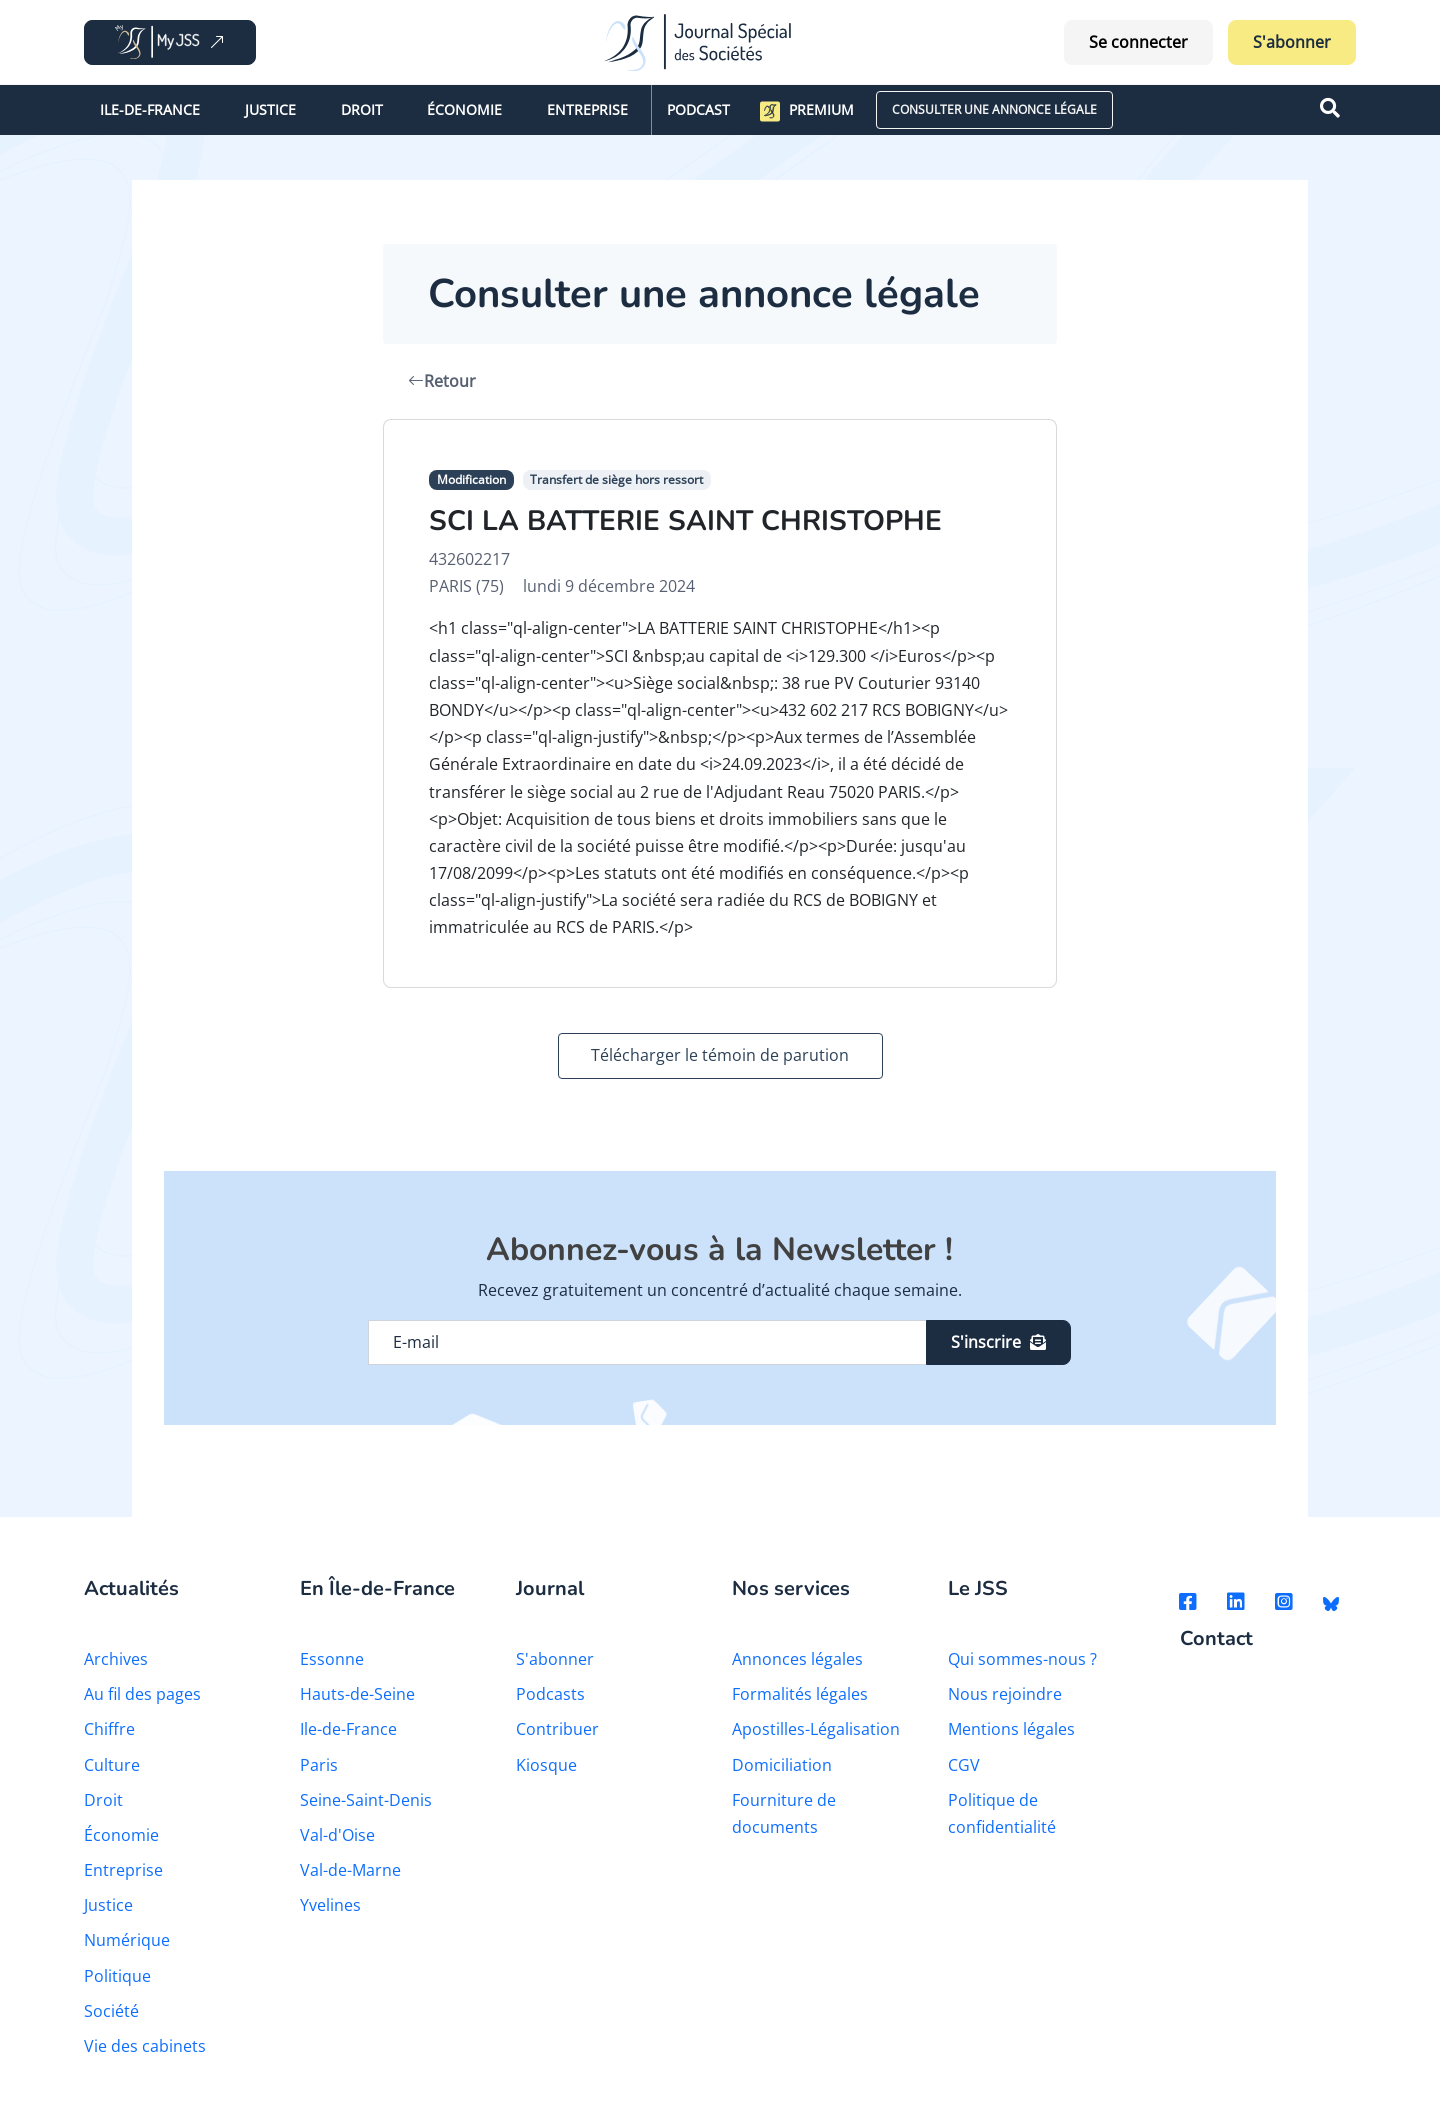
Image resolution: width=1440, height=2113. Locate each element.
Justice (270, 109)
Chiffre (109, 1729)
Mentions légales (1011, 1729)
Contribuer (557, 1729)
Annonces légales (797, 1659)
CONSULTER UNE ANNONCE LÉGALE (994, 109)
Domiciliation (782, 1765)
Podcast (698, 109)
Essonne (332, 1659)
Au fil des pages (142, 1694)
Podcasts (550, 1694)
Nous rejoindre (1005, 1694)
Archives (116, 1659)
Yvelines (330, 1905)
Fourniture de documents (784, 1813)
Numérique (127, 1940)
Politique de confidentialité (1002, 1813)
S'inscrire (998, 1342)
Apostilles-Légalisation (816, 1729)
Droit (362, 109)
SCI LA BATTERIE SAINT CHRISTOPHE (685, 521)
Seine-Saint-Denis (366, 1800)
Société (111, 2011)
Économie (464, 109)
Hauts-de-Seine (357, 1694)
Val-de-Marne (350, 1870)
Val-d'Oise (337, 1835)
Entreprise (587, 109)
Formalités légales (800, 1694)
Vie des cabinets (145, 2046)
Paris (319, 1765)
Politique (117, 1976)
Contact (1216, 1639)
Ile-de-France (150, 109)
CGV (964, 1765)
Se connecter (1138, 42)
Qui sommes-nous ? (1022, 1659)
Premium (807, 111)
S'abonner (1292, 42)
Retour (442, 381)
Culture (112, 1765)
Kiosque (546, 1765)
